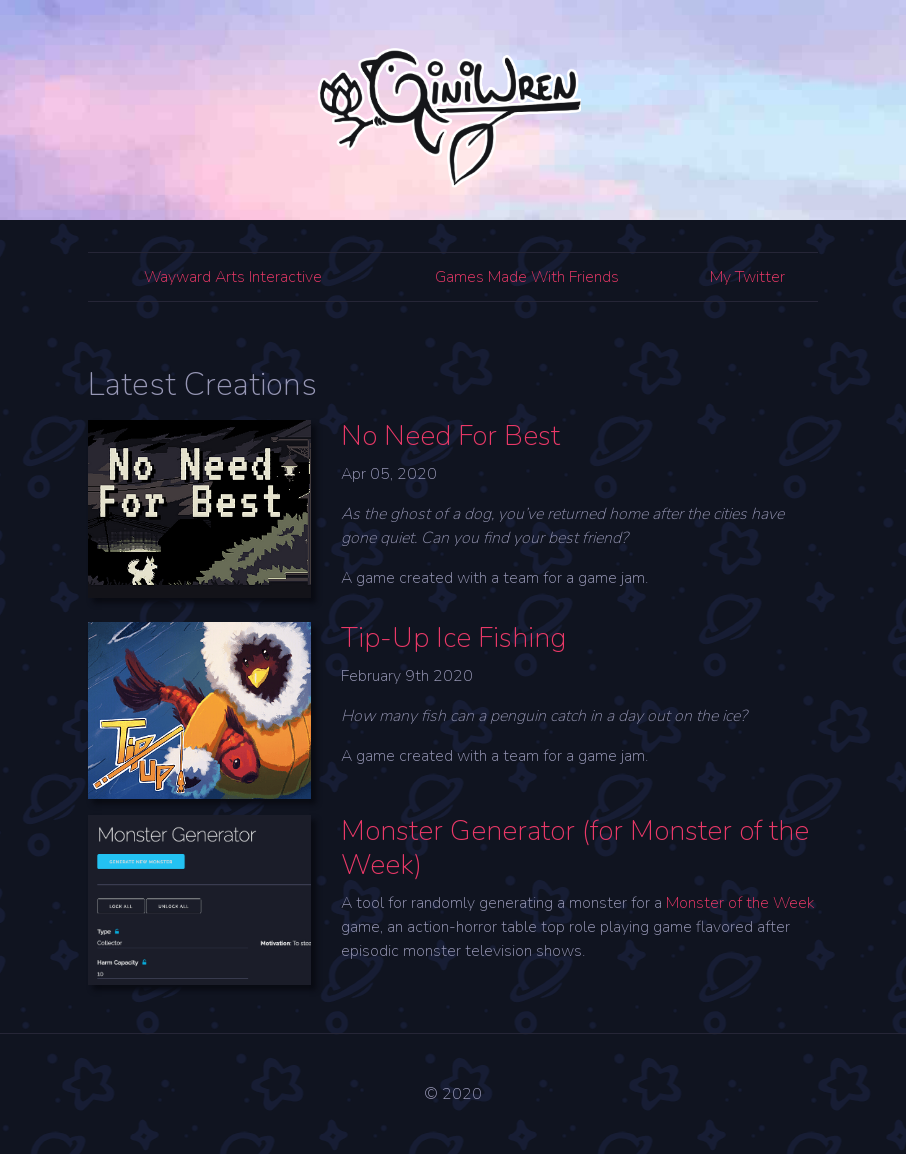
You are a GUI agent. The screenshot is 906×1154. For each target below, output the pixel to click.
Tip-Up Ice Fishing (453, 638)
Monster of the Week (740, 903)
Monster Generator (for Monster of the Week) (575, 848)
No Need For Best (450, 436)
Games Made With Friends (527, 277)
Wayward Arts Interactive (233, 277)
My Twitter (747, 277)
